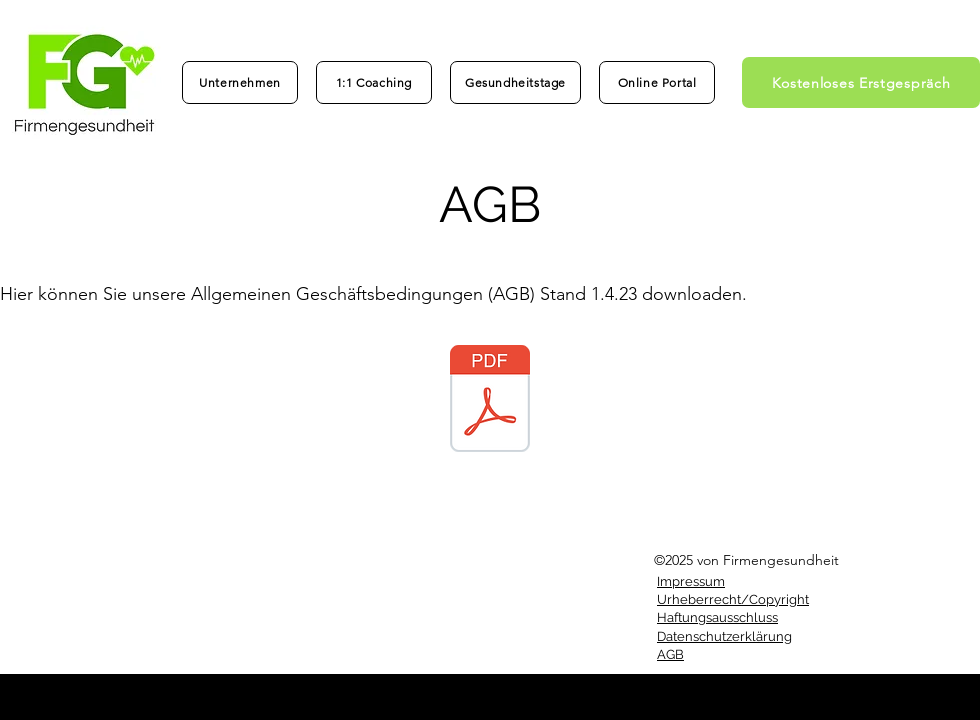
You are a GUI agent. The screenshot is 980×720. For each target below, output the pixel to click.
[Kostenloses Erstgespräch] (861, 82)
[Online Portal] (657, 82)
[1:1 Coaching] (374, 82)
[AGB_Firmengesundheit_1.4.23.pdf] (490, 401)
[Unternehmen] (240, 82)
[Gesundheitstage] (515, 82)
